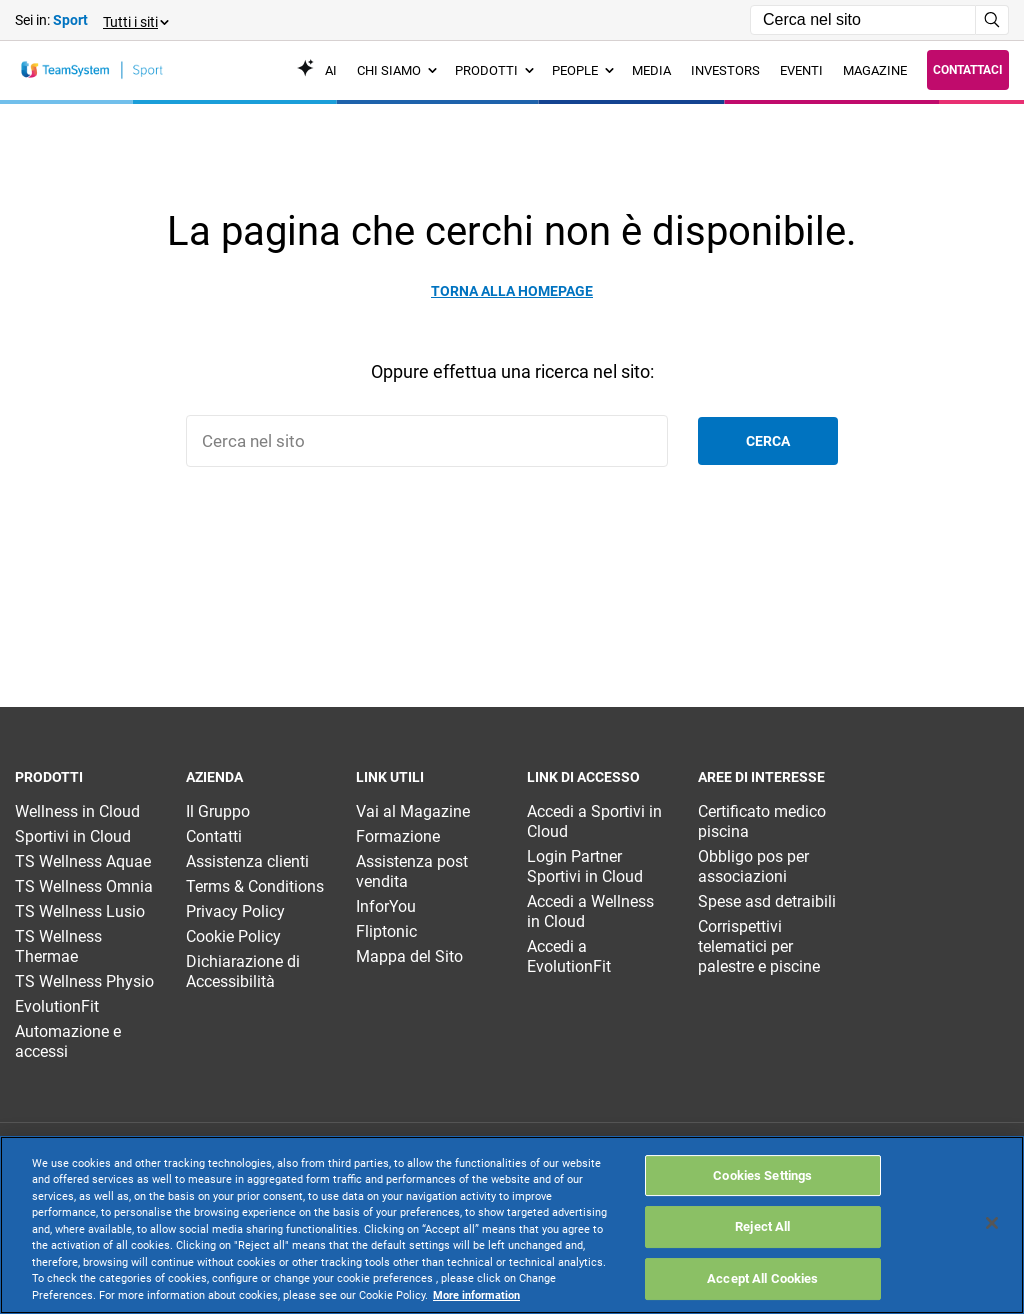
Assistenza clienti (247, 861)
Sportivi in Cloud (73, 836)
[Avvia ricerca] (992, 20)
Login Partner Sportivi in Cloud (585, 866)
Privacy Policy (235, 911)
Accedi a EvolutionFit (569, 956)
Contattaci (968, 70)
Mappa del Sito (409, 956)
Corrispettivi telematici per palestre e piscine (759, 946)
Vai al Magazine (413, 811)
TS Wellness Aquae (83, 861)
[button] (135, 20)
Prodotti (494, 70)
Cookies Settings (762, 1250)
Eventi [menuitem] (801, 70)
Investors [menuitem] (725, 70)
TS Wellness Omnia (84, 886)
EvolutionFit (57, 1006)
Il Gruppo (218, 811)
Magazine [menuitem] (875, 70)
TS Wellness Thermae (58, 946)
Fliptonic (386, 931)
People (583, 70)
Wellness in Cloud (77, 811)
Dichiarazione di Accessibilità (243, 971)
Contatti (214, 836)
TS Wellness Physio (84, 981)
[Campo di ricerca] (863, 20)
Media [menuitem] (651, 70)
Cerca (768, 441)
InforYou (386, 906)
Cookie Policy (233, 936)
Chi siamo (397, 70)
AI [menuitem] (317, 70)
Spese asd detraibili (767, 901)
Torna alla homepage (512, 291)
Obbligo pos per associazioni (753, 866)
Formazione (398, 836)
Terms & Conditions (255, 886)
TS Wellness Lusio (80, 911)
